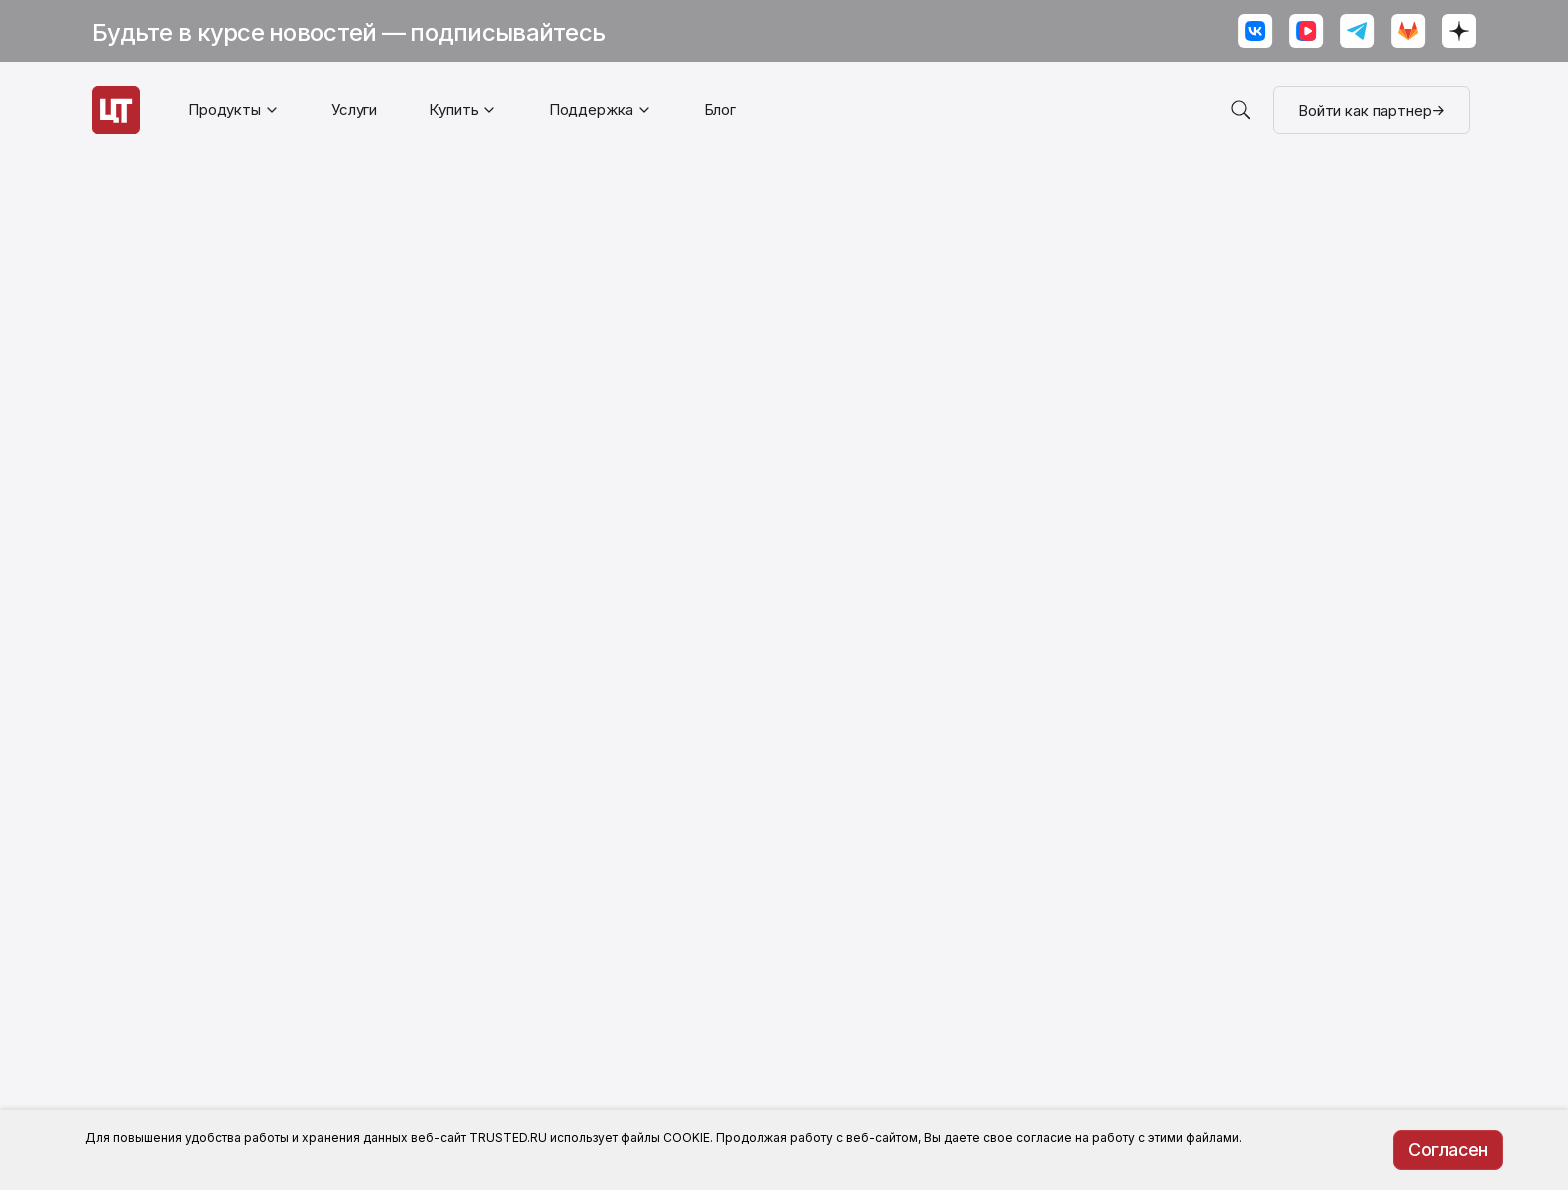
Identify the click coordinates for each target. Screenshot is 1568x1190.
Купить (453, 109)
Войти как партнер (1371, 110)
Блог (720, 109)
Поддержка (591, 109)
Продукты (224, 109)
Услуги (354, 109)
